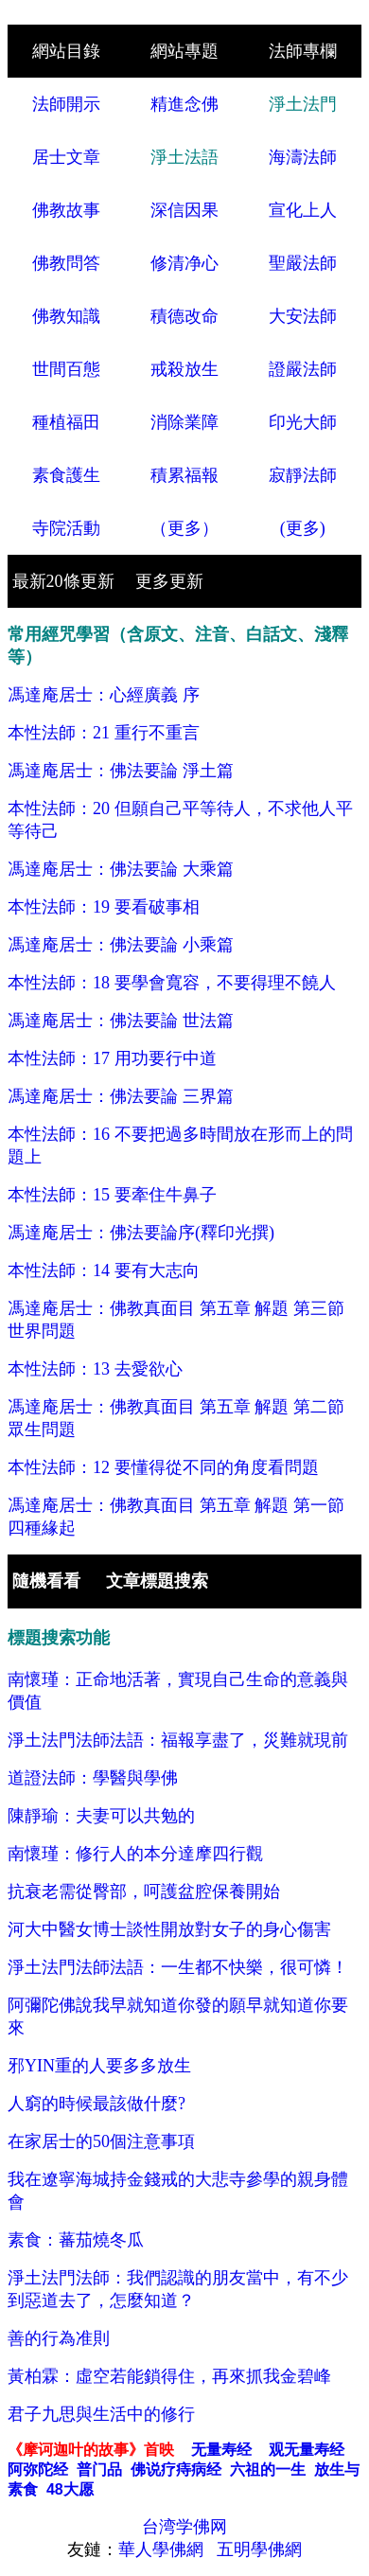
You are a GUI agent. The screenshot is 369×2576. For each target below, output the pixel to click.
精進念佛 (184, 104)
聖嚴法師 (303, 263)
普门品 (99, 2469)
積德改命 (184, 316)
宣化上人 (303, 210)
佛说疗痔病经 (176, 2469)
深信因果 (184, 210)
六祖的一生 (268, 2469)
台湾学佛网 (184, 2526)
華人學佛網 (163, 2549)
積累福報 (184, 475)
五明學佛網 (259, 2549)
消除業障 (184, 422)
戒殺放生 (184, 369)
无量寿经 (221, 2450)
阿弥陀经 (38, 2469)
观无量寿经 (306, 2450)
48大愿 (70, 2489)
